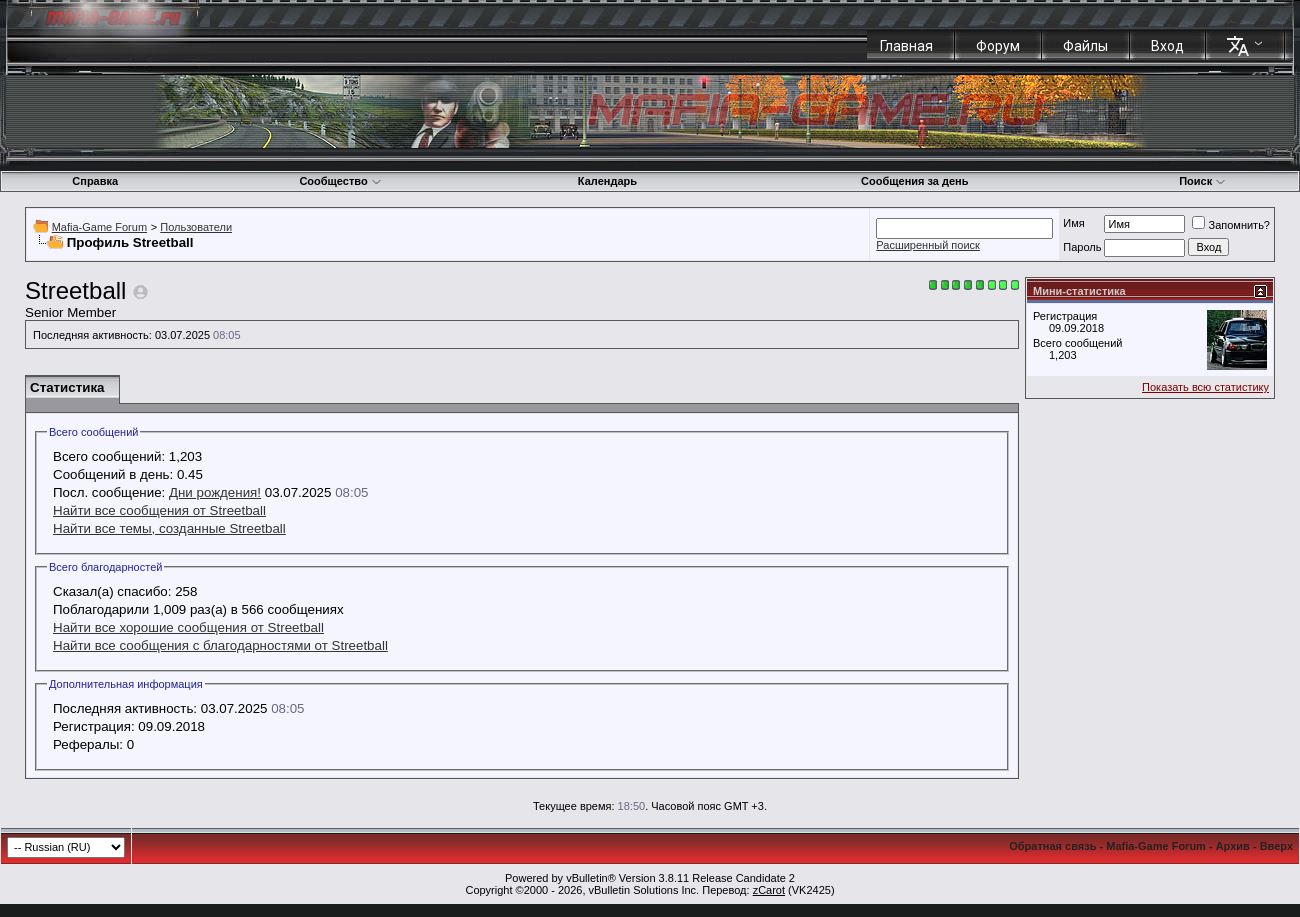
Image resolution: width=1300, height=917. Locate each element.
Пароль (1082, 247)
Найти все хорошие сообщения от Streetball (188, 627)
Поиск (1202, 181)
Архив (1233, 846)
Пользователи (196, 227)
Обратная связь (1052, 846)
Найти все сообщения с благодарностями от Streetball (220, 645)
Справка (95, 181)
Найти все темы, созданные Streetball (169, 528)
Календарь (607, 181)
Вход (1167, 46)
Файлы (1085, 46)
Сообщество (340, 181)
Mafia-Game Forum (99, 227)
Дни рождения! (215, 492)
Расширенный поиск (928, 245)
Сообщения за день (914, 181)
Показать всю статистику (1205, 387)
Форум (998, 46)
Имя (1073, 223)
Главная (906, 46)
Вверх (1276, 846)
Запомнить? (1231, 225)
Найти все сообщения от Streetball (159, 510)
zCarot (769, 890)
